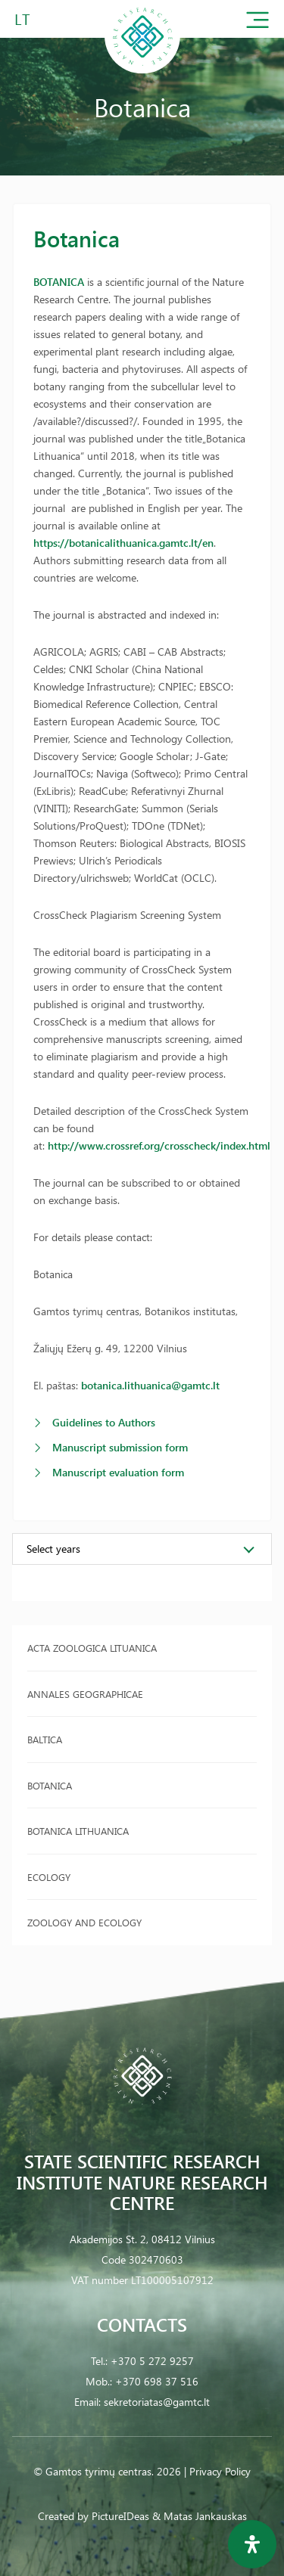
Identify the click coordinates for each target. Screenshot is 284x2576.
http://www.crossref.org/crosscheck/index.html (159, 1145)
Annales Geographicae (85, 1693)
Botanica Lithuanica (78, 1830)
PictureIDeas (120, 2516)
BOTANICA (58, 282)
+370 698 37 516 (156, 2381)
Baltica (44, 1739)
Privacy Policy (220, 2471)
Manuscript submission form (120, 1447)
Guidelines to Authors (103, 1422)
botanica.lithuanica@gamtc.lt (150, 1385)
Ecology (48, 1876)
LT (22, 18)
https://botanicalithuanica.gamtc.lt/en (123, 542)
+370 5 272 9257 (152, 2361)
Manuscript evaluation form (118, 1472)
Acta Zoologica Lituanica (92, 1647)
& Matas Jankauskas (199, 2516)
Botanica (49, 1785)
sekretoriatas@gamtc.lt (157, 2401)
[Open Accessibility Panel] (252, 2544)
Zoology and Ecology (84, 1922)
